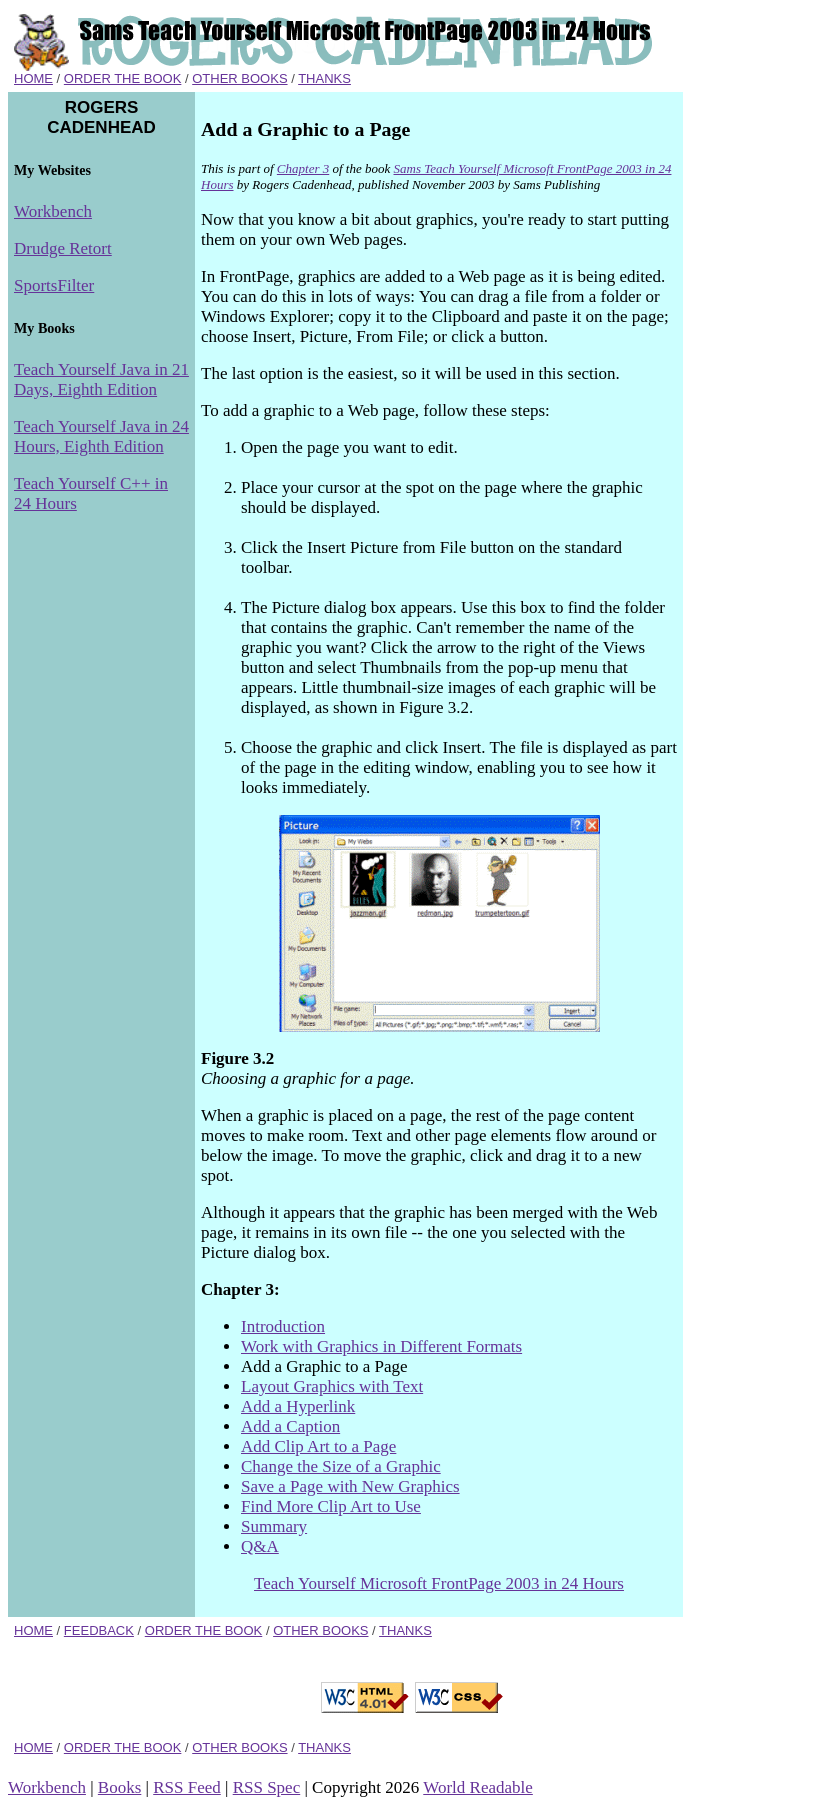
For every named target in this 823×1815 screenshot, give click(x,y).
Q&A (260, 1546)
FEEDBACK (99, 1630)
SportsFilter (54, 285)
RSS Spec (267, 1787)
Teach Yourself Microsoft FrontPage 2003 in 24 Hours (439, 1583)
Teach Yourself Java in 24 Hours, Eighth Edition (101, 436)
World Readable (478, 1787)
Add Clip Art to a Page (318, 1446)
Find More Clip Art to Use (331, 1506)
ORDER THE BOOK (123, 78)
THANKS (324, 78)
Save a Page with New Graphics (350, 1486)
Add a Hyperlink (298, 1406)
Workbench (53, 211)
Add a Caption (290, 1426)
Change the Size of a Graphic (341, 1466)
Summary (274, 1526)
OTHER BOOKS (239, 78)
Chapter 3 (303, 168)
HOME (33, 78)
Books (119, 1787)
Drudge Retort (63, 248)
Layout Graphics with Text (332, 1386)
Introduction (283, 1326)
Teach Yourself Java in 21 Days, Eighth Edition (101, 379)
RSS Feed (187, 1787)
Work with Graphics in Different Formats (381, 1346)
